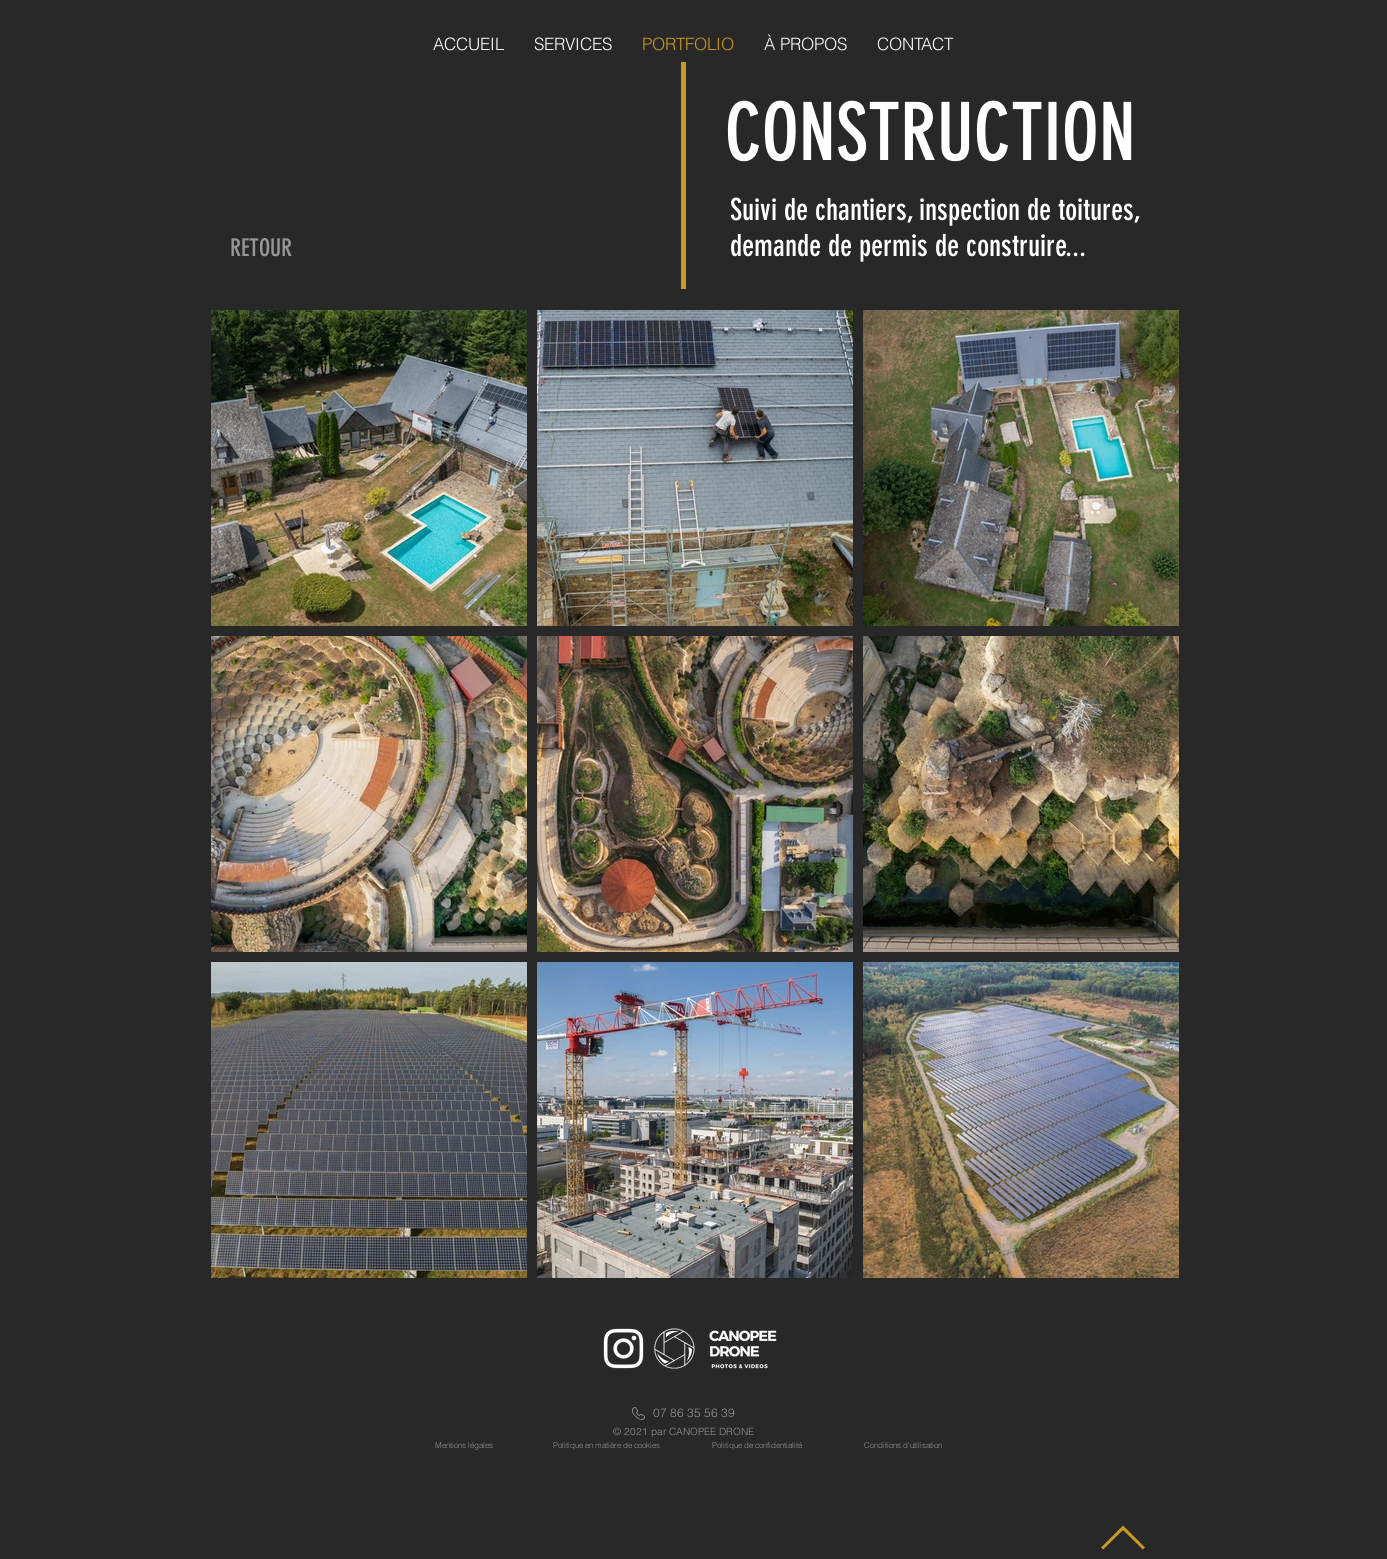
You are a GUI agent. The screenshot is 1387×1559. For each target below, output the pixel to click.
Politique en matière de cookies (607, 1445)
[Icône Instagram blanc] (623, 1348)
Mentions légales (464, 1445)
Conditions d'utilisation (903, 1445)
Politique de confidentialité (757, 1445)
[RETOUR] (261, 249)
